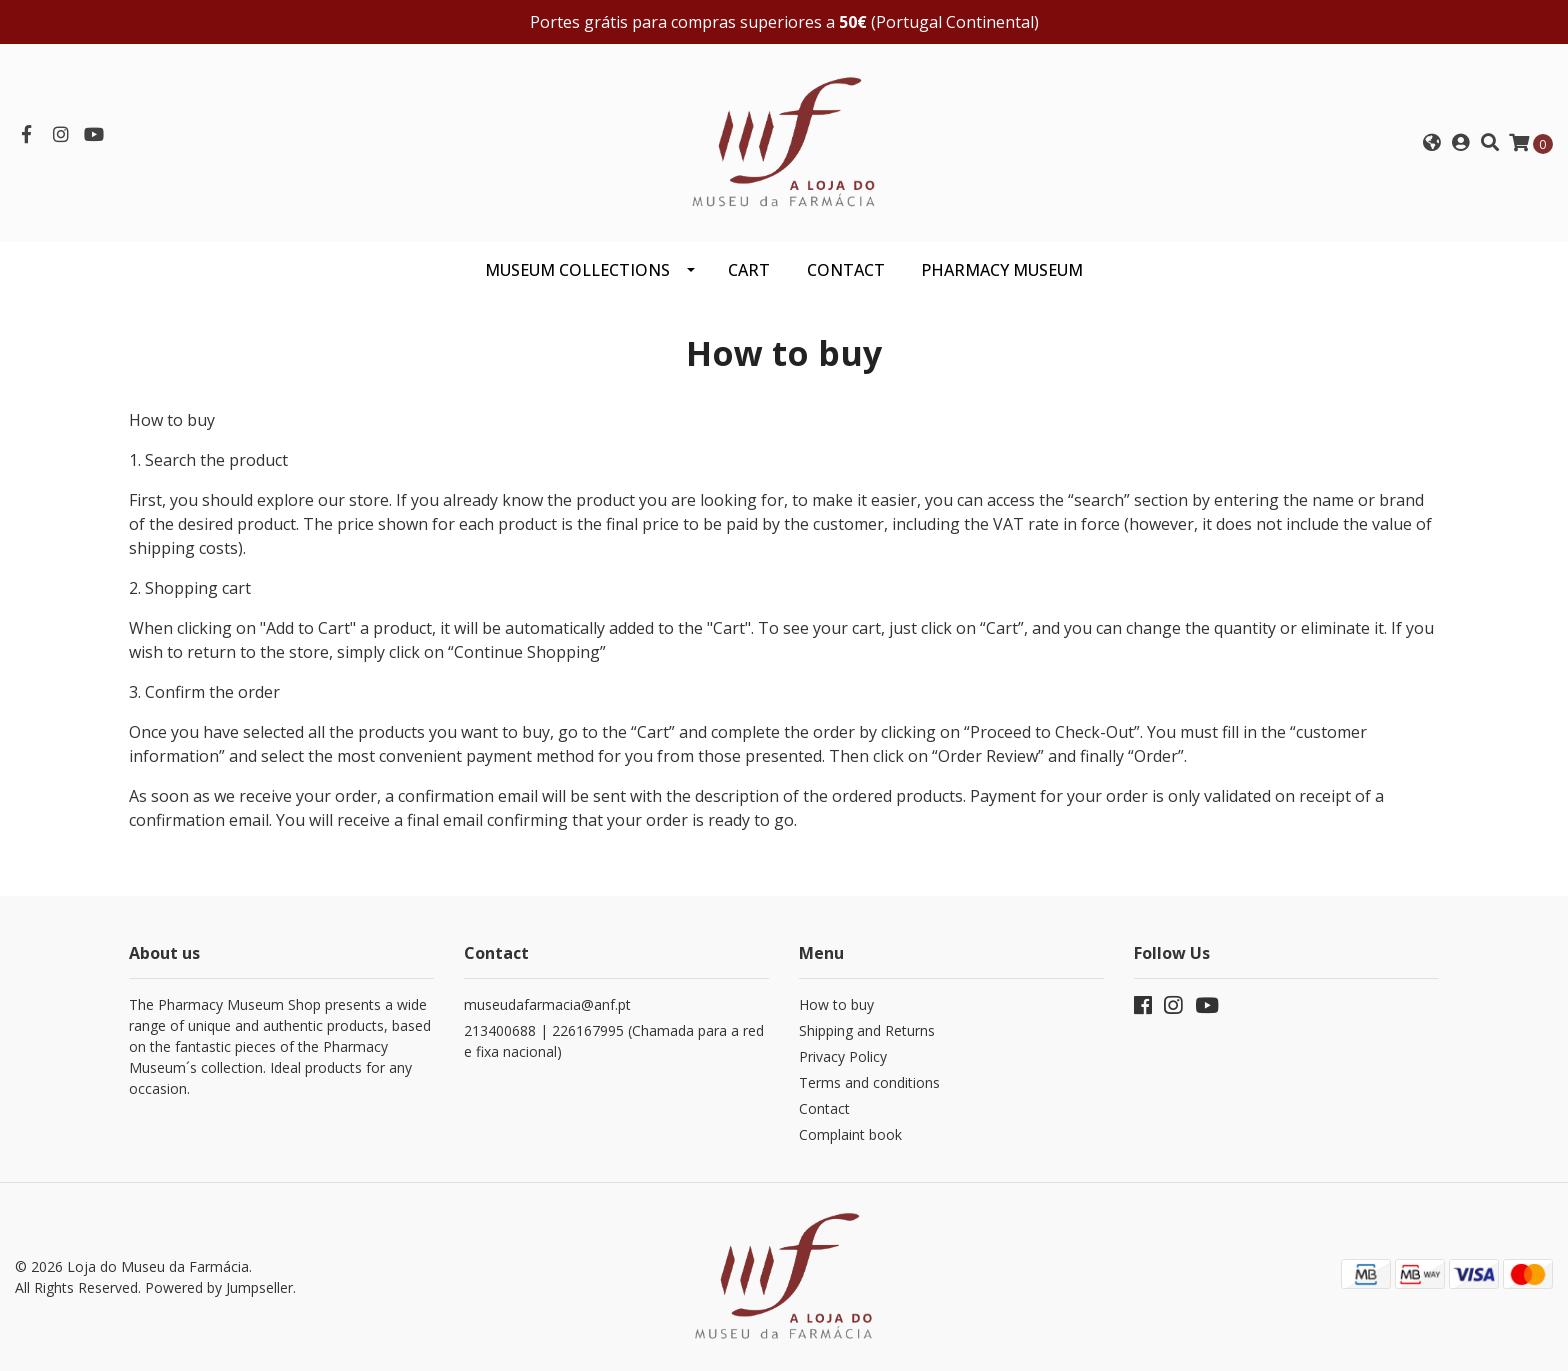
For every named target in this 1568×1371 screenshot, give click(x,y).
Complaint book (850, 1134)
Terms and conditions (869, 1082)
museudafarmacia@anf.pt (547, 1004)
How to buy (836, 1004)
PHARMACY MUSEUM (1002, 270)
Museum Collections (577, 270)
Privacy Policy (843, 1056)
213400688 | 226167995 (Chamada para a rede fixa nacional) (614, 1041)
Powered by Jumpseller (219, 1287)
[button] (1432, 143)
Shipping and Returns (867, 1030)
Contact (824, 1108)
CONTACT (846, 270)
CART (749, 270)
